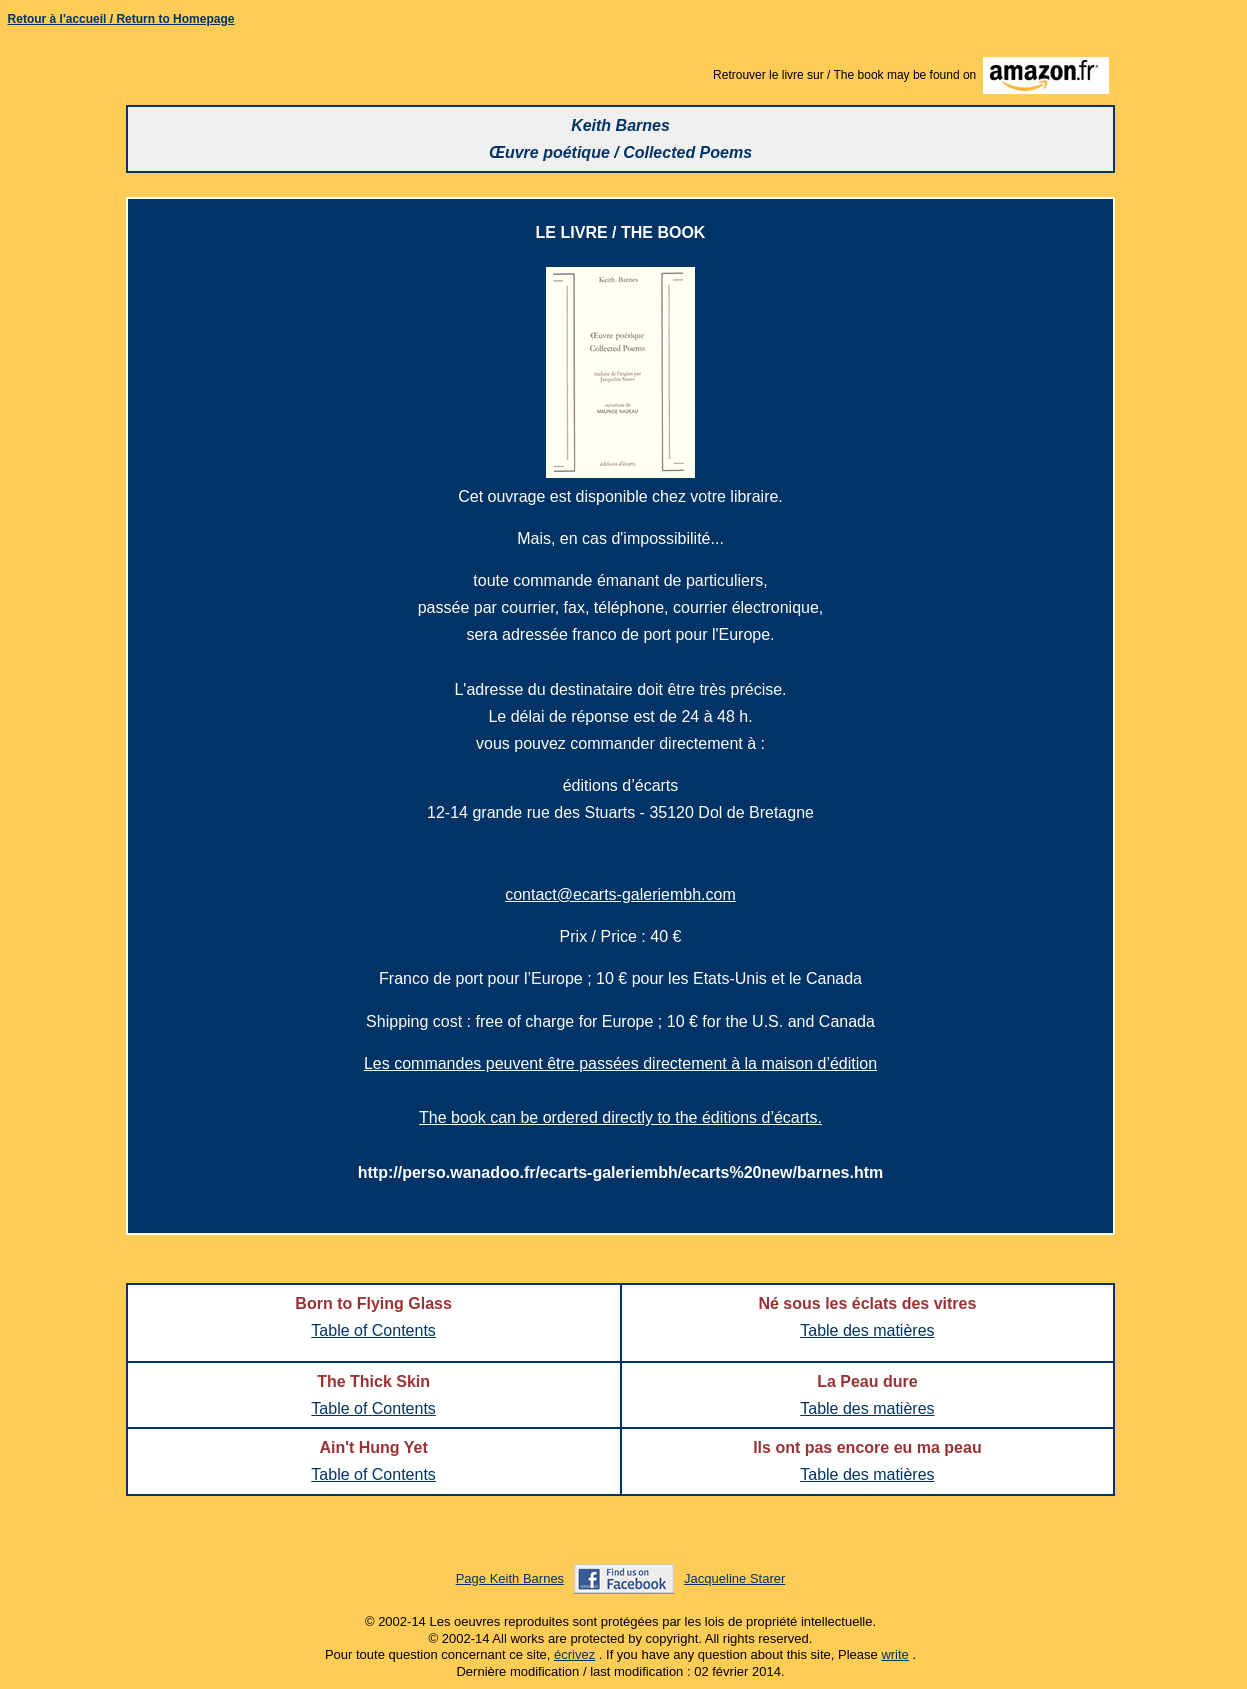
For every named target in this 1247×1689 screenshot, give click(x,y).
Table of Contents (373, 1330)
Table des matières (867, 1330)
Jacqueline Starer (734, 1578)
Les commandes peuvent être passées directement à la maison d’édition (620, 1063)
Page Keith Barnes (510, 1578)
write (894, 1654)
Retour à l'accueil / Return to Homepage (121, 19)
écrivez (574, 1654)
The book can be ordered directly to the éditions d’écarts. (620, 1117)
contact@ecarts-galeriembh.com (620, 894)
